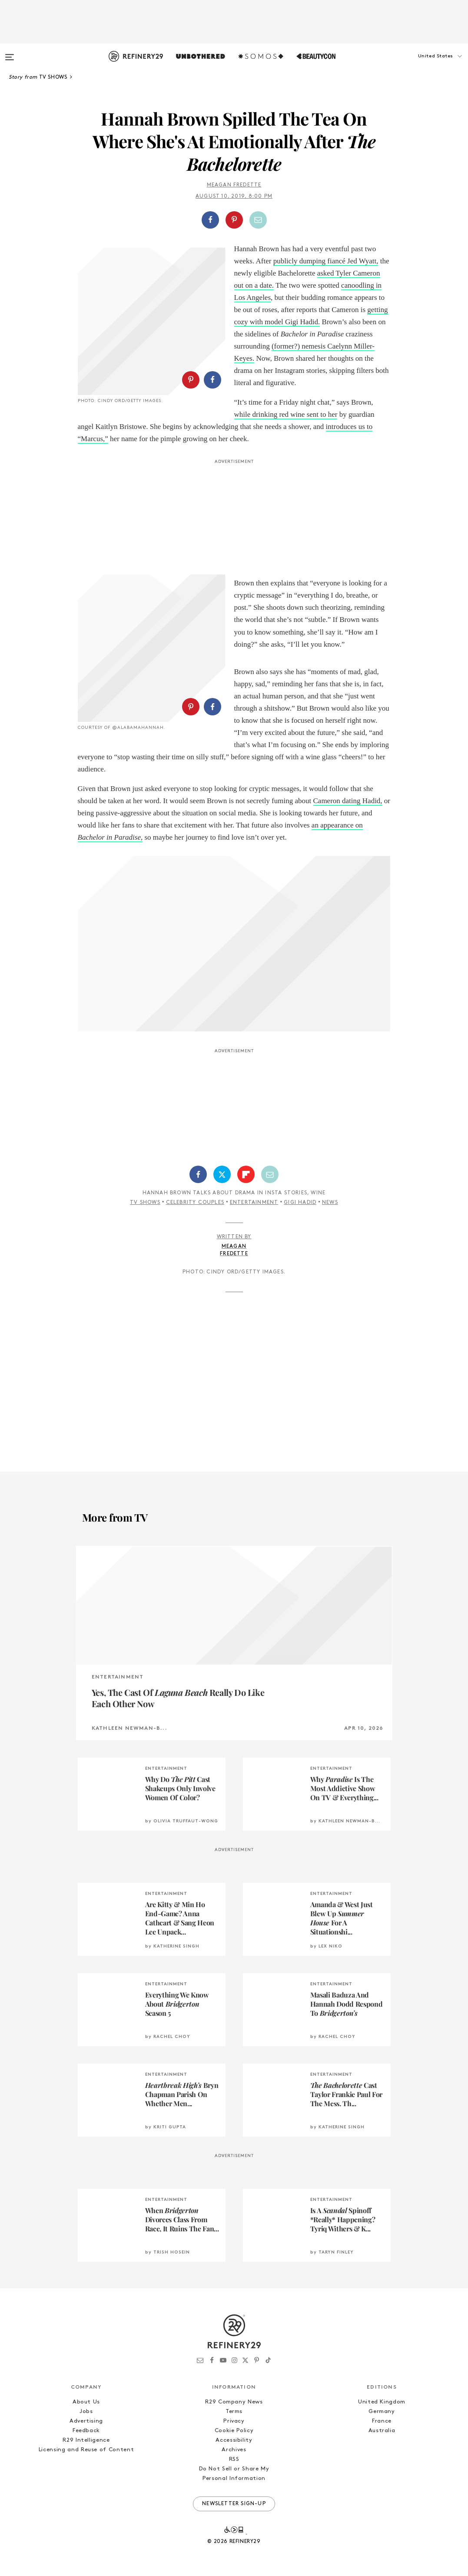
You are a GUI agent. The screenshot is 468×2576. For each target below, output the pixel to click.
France (382, 2421)
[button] (424, 64)
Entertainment (254, 1202)
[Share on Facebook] (210, 220)
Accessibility (234, 2440)
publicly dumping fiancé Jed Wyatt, (325, 261)
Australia (381, 2430)
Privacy (234, 2421)
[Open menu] (9, 53)
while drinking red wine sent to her (286, 414)
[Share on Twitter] (222, 1174)
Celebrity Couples (195, 1202)
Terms (234, 2411)
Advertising (86, 2421)
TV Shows (145, 1202)
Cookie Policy (234, 2430)
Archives (234, 2450)
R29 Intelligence (86, 2440)
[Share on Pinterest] (234, 220)
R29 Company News (233, 2402)
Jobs (86, 2411)
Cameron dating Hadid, (347, 801)
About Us (86, 2402)
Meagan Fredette (234, 185)
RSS (234, 2459)
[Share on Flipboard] (246, 1174)
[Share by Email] (258, 220)
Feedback (86, 2430)
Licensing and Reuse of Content (86, 2450)
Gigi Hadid (300, 1202)
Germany (381, 2411)
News (330, 1202)
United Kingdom (381, 2402)
